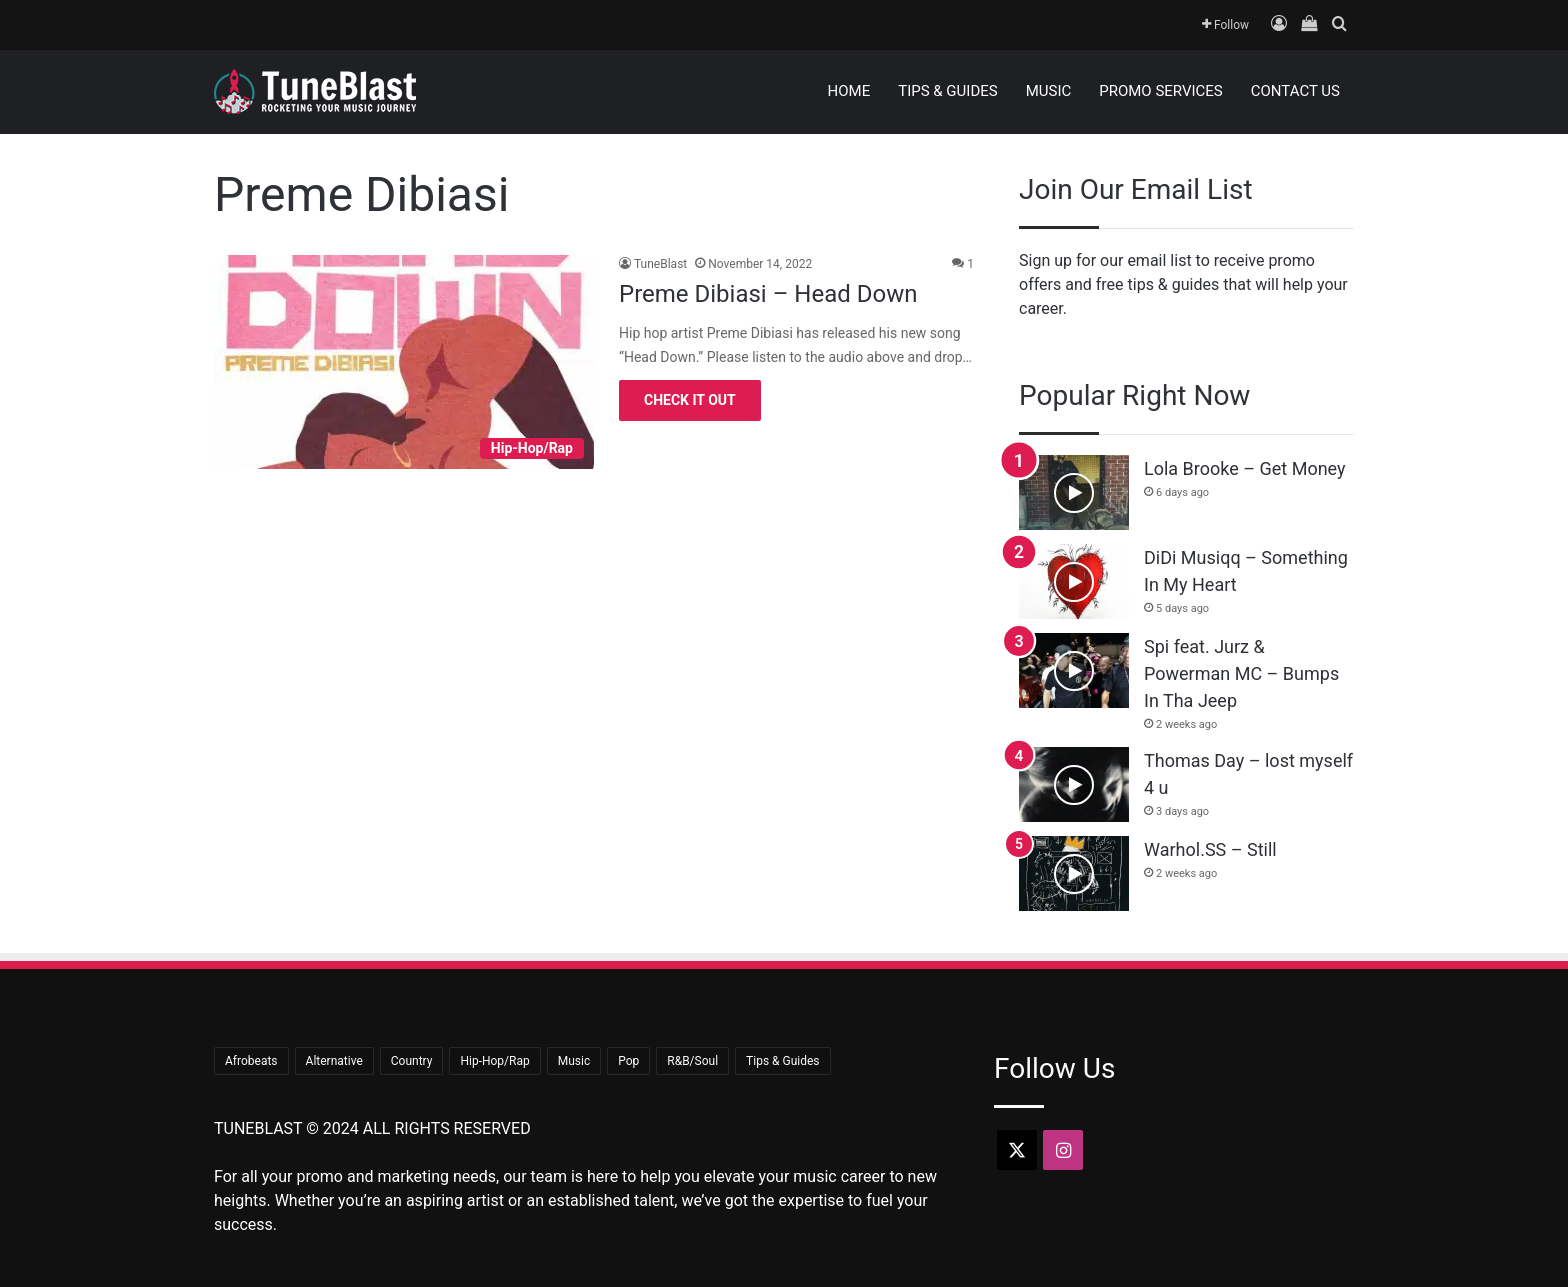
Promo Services (1161, 91)
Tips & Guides (947, 91)
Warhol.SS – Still (1210, 849)
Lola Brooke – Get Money (1245, 468)
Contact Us (1295, 91)
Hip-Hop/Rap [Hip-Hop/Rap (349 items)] (494, 1061)
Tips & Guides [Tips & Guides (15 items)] (782, 1061)
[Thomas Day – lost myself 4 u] (1074, 784)
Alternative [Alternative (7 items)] (334, 1061)
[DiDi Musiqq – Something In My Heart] (1074, 581)
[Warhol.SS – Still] (1074, 873)
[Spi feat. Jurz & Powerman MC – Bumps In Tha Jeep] (1074, 670)
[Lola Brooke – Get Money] (1074, 492)
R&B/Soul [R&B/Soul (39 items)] (692, 1061)
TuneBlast (660, 264)
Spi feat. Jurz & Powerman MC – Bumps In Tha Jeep (1241, 673)
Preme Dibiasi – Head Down (768, 294)
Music (1049, 91)
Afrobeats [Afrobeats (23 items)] (251, 1061)
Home (849, 91)
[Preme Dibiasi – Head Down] (404, 362)
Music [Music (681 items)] (574, 1061)
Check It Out (690, 400)
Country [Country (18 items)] (412, 1061)
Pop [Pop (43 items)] (628, 1061)
